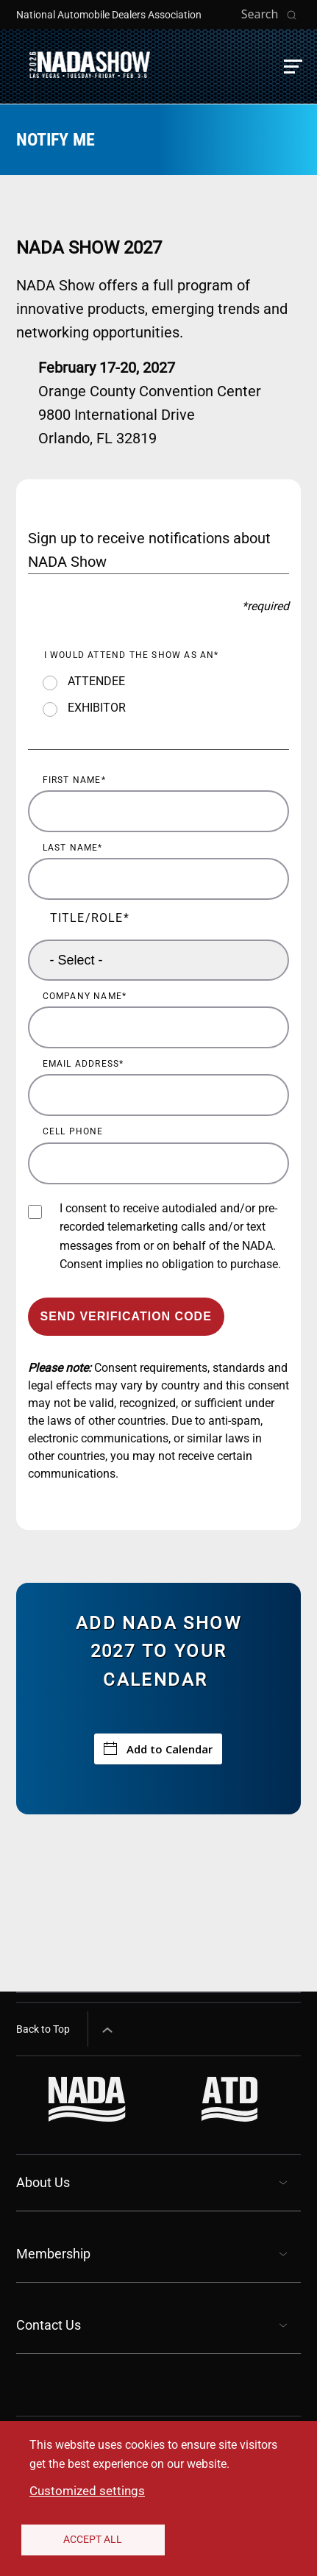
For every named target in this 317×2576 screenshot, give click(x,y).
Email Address (81, 1064)
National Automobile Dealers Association (109, 15)
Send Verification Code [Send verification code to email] (126, 1316)
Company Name (82, 996)
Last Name (71, 847)
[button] (293, 66)
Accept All (92, 2539)
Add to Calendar (158, 1749)
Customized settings (87, 2490)
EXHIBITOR (97, 708)
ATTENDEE (96, 681)
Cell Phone (73, 1131)
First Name (72, 780)
